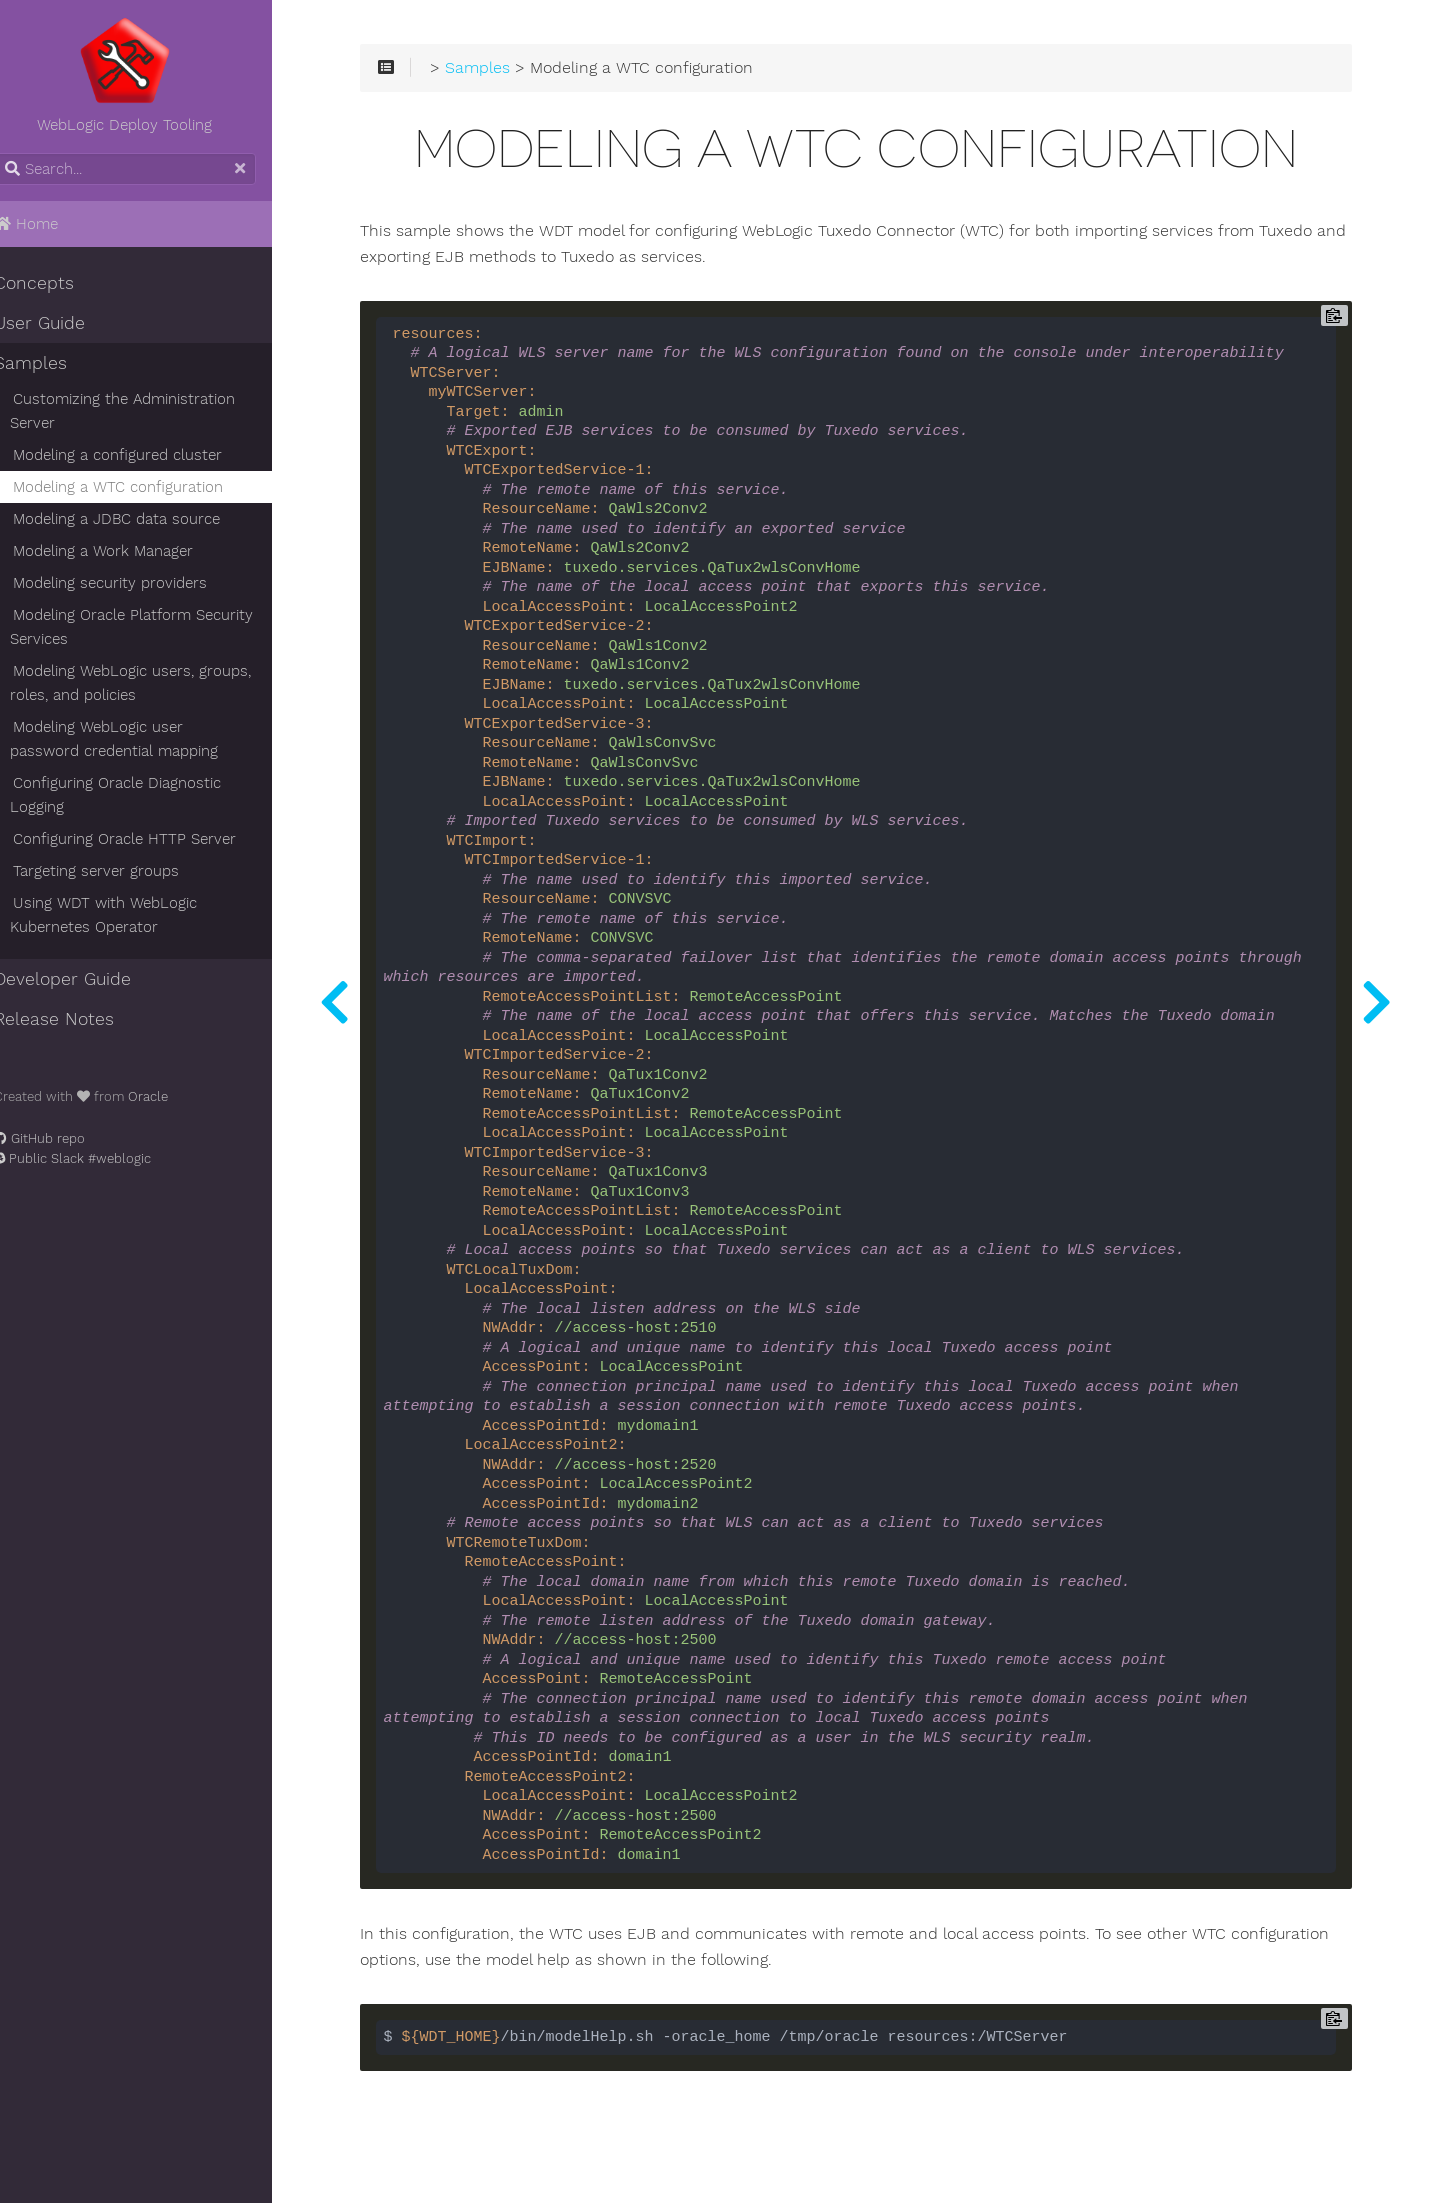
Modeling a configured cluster (139, 455)
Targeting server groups (118, 871)
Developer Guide (84, 979)
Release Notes (76, 1019)
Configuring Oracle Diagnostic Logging (137, 795)
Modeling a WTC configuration (140, 487)
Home (48, 224)
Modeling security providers (132, 583)
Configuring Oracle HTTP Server (146, 839)
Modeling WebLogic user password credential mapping (155, 739)
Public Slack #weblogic (94, 1158)
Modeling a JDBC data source (138, 519)
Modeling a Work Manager (125, 551)
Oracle (170, 1096)
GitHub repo (61, 1138)
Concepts (56, 283)
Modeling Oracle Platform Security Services (153, 627)
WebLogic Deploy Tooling (150, 75)
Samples (52, 363)
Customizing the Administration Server (144, 411)
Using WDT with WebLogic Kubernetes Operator (125, 915)
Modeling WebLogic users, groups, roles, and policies (152, 683)
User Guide (61, 323)
